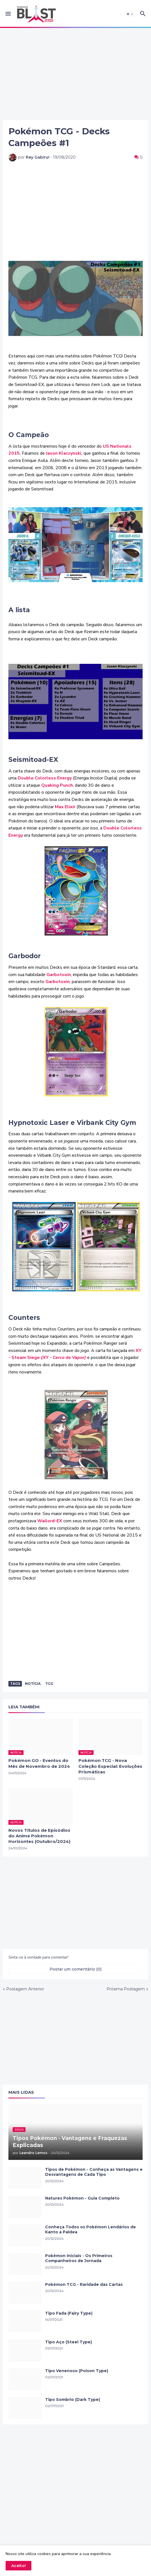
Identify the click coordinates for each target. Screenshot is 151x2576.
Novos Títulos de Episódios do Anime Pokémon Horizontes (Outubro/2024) (39, 1836)
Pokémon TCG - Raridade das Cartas (84, 2284)
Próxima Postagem (125, 1988)
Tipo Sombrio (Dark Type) (72, 2399)
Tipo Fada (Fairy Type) (68, 2313)
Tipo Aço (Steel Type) (68, 2341)
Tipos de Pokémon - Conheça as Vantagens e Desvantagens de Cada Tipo (94, 2172)
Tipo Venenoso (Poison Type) (76, 2370)
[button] (7, 14)
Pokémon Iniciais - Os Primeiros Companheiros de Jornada (78, 2258)
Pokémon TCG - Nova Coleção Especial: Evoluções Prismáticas (110, 1766)
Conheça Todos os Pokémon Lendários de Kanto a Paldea (90, 2229)
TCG (49, 1683)
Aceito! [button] (18, 2565)
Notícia (33, 1683)
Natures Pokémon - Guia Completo (82, 2198)
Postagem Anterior (25, 1988)
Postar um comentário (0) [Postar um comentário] (75, 1969)
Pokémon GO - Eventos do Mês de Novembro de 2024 (39, 1763)
